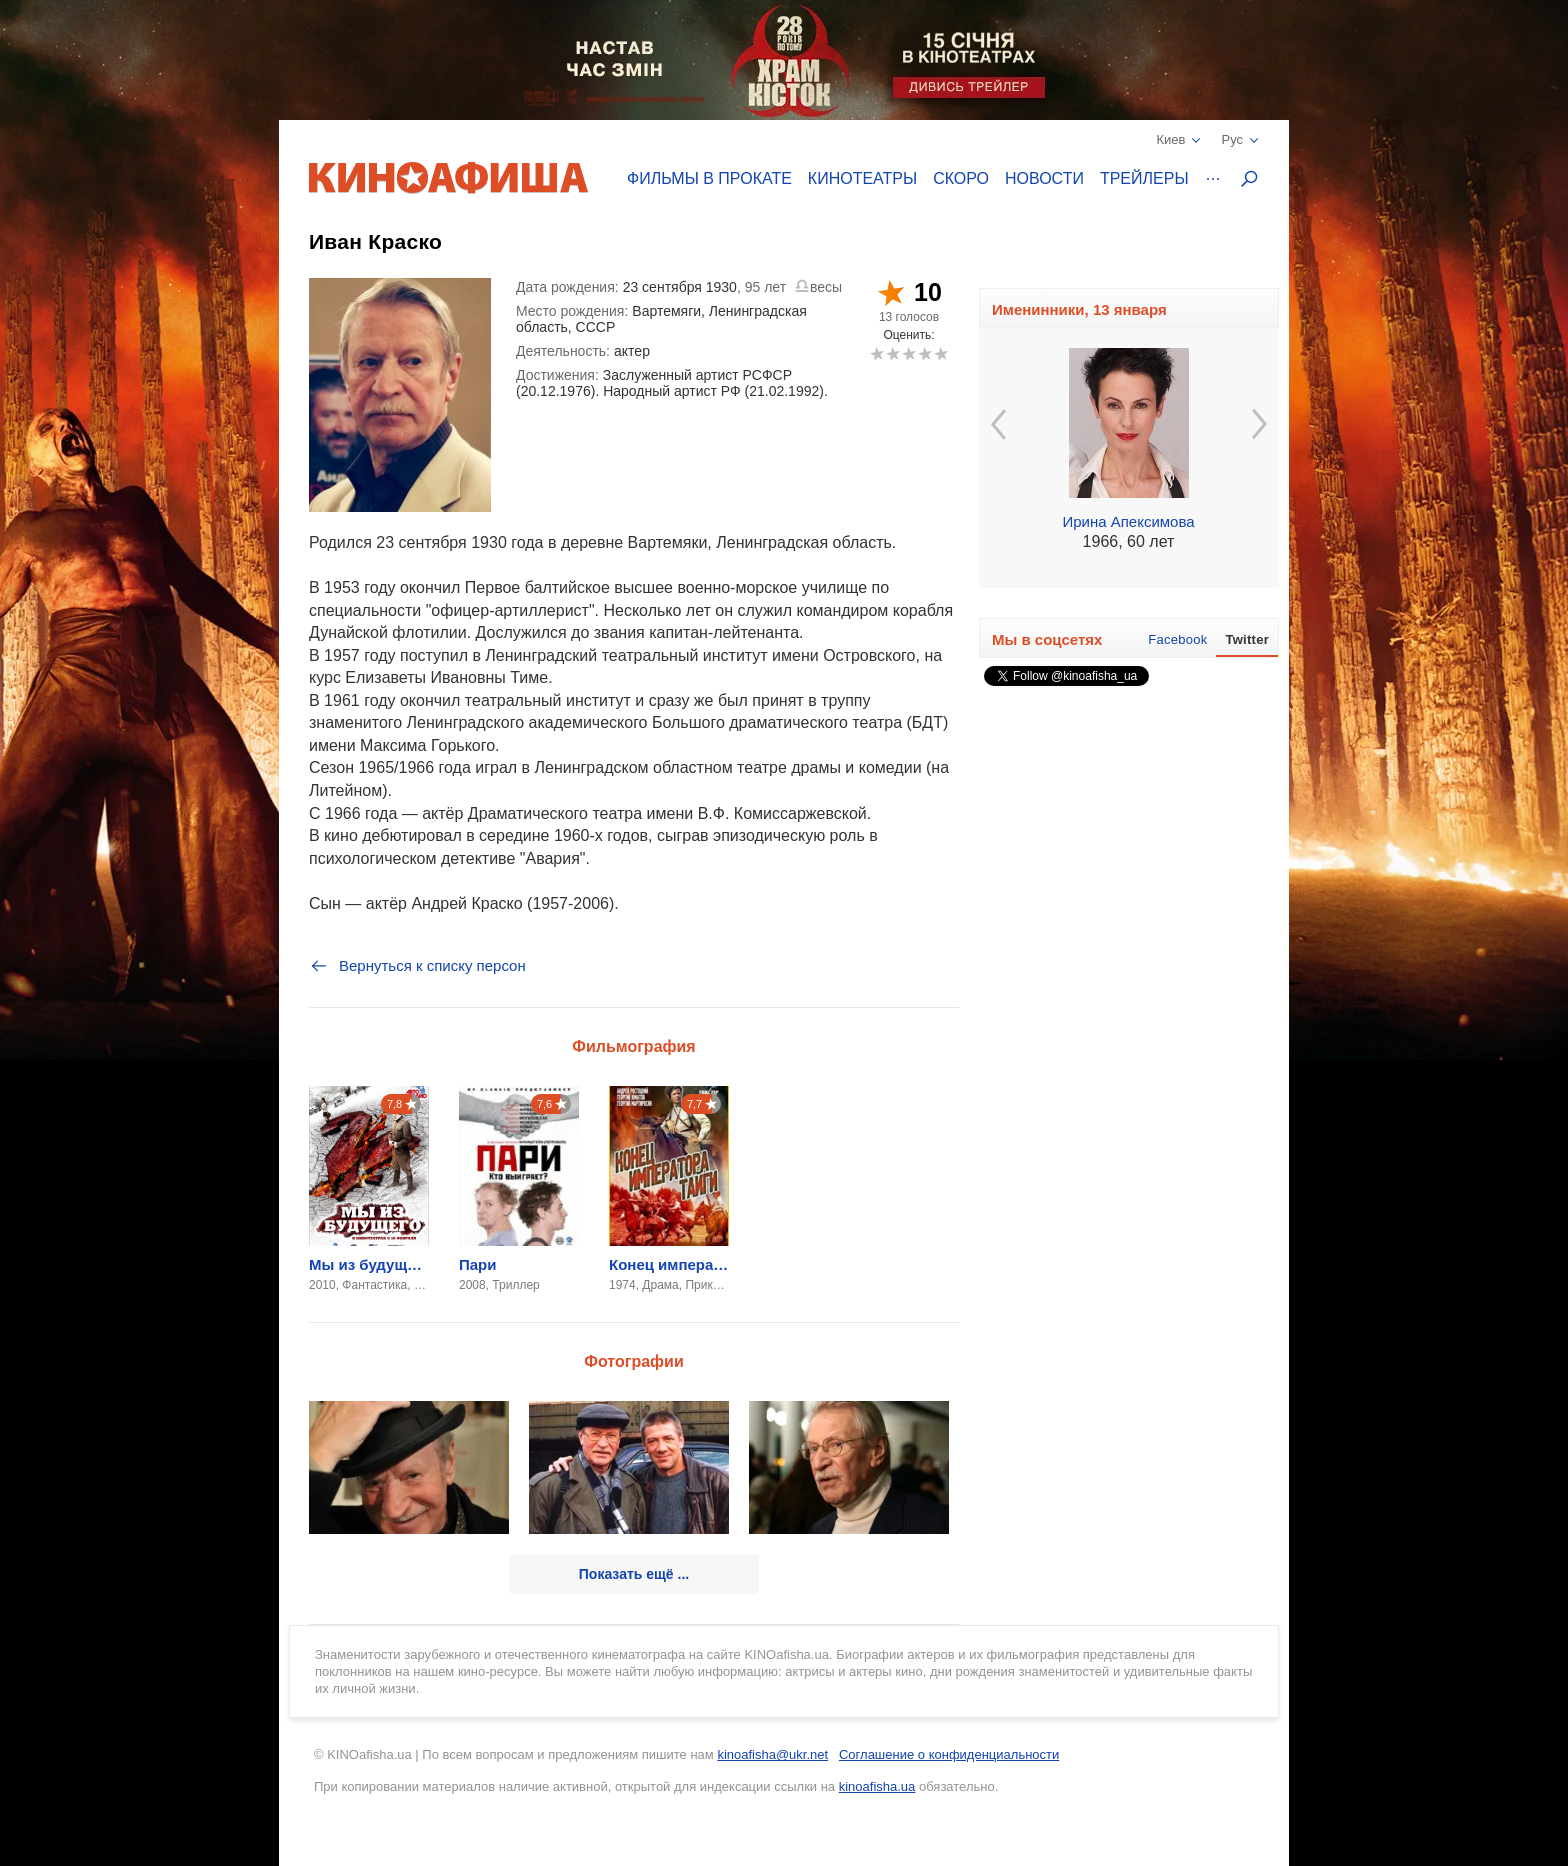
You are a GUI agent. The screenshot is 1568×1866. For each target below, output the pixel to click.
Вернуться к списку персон (417, 966)
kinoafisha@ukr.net (772, 1754)
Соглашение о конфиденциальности (949, 1754)
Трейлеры (1144, 178)
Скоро (961, 178)
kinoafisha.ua (877, 1786)
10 (940, 353)
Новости (1044, 178)
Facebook (1177, 639)
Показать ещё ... (634, 1574)
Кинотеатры (862, 178)
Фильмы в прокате (709, 178)
